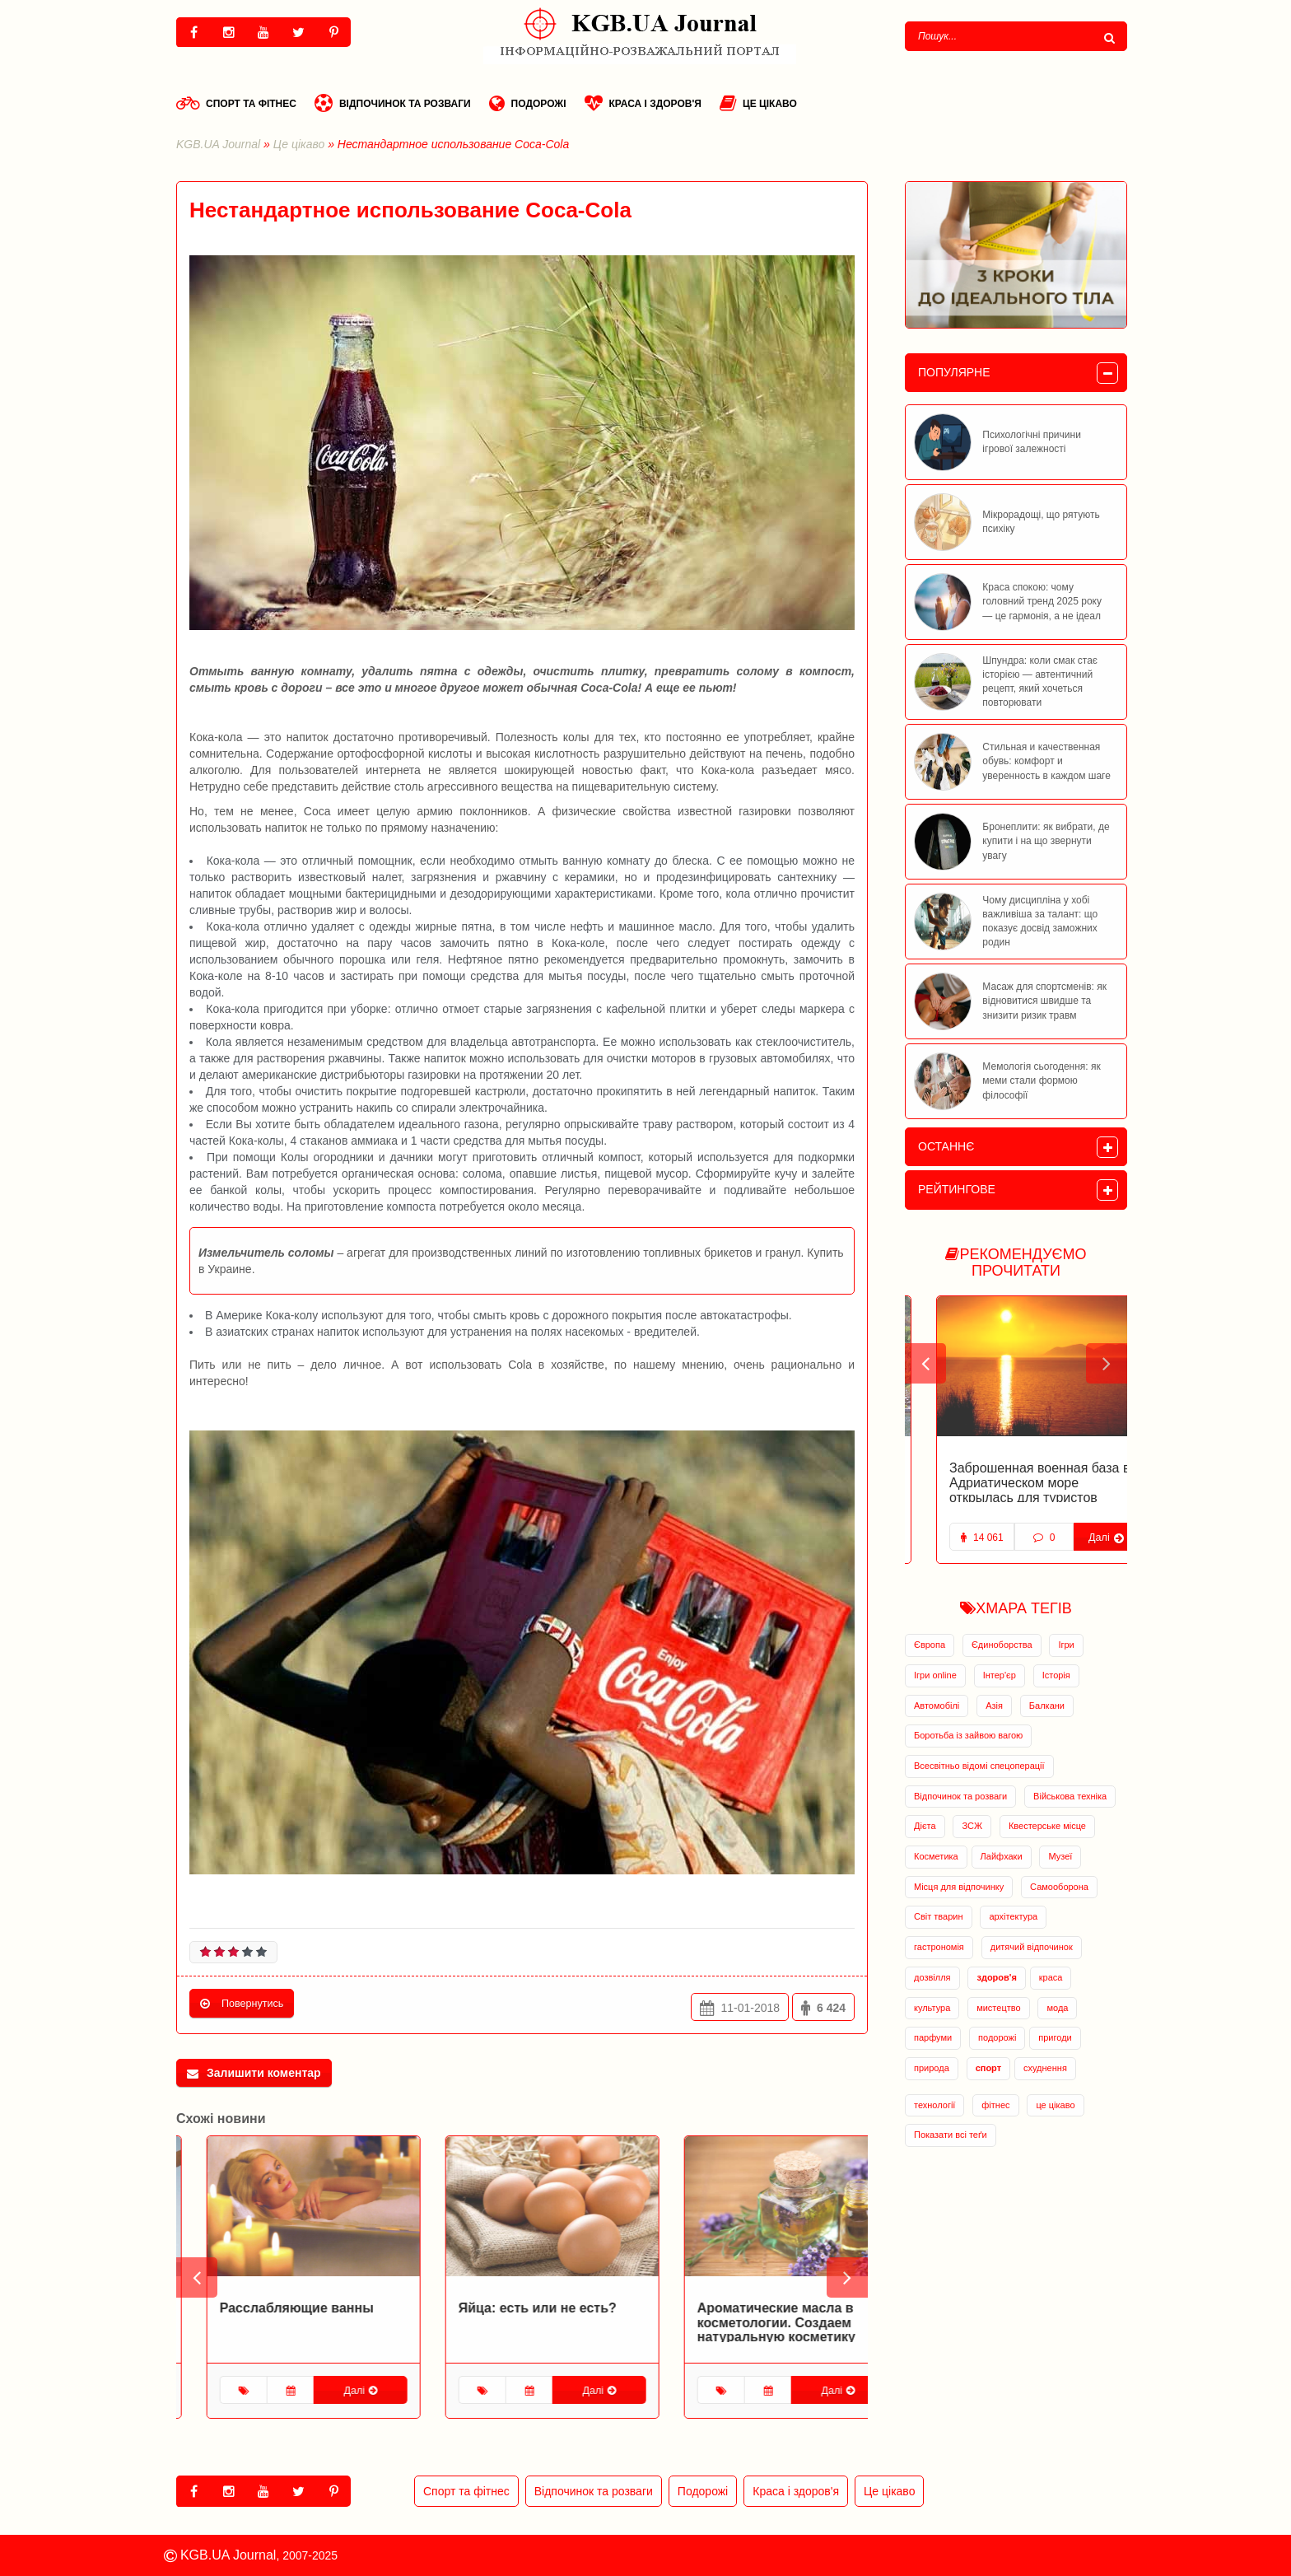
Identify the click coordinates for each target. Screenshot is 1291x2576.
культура (932, 2008)
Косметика (936, 1856)
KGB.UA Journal (218, 144)
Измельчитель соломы (266, 1252)
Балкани (1047, 1705)
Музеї (1060, 1856)
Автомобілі (936, 1705)
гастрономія (939, 1947)
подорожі (997, 2037)
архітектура (1013, 1916)
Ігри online (935, 1675)
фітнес (995, 2105)
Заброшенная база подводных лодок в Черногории (1011, 1475)
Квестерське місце (1047, 1826)
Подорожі (527, 103)
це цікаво (1055, 2105)
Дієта (925, 1826)
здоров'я (996, 1977)
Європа (929, 1645)
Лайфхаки (1002, 1856)
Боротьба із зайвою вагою (968, 1735)
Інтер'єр (999, 1675)
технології (934, 2105)
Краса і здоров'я (643, 103)
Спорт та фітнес (236, 103)
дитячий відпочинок (1031, 1947)
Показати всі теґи (950, 2135)
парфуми (933, 2037)
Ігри (1066, 1645)
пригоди (1054, 2037)
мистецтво (998, 2008)
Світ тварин (938, 1916)
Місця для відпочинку (959, 1887)
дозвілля (932, 1977)
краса (1051, 1977)
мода (1057, 2008)
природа (931, 2068)
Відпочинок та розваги (393, 103)
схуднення (1045, 2068)
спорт (988, 2068)
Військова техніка (1070, 1796)
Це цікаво (758, 103)
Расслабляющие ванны (505, 2308)
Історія (1056, 1675)
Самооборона (1059, 1887)
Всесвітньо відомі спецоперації (979, 1766)
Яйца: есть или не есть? (746, 2308)
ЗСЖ (972, 1826)
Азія (994, 1705)
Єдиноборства (1002, 1645)
